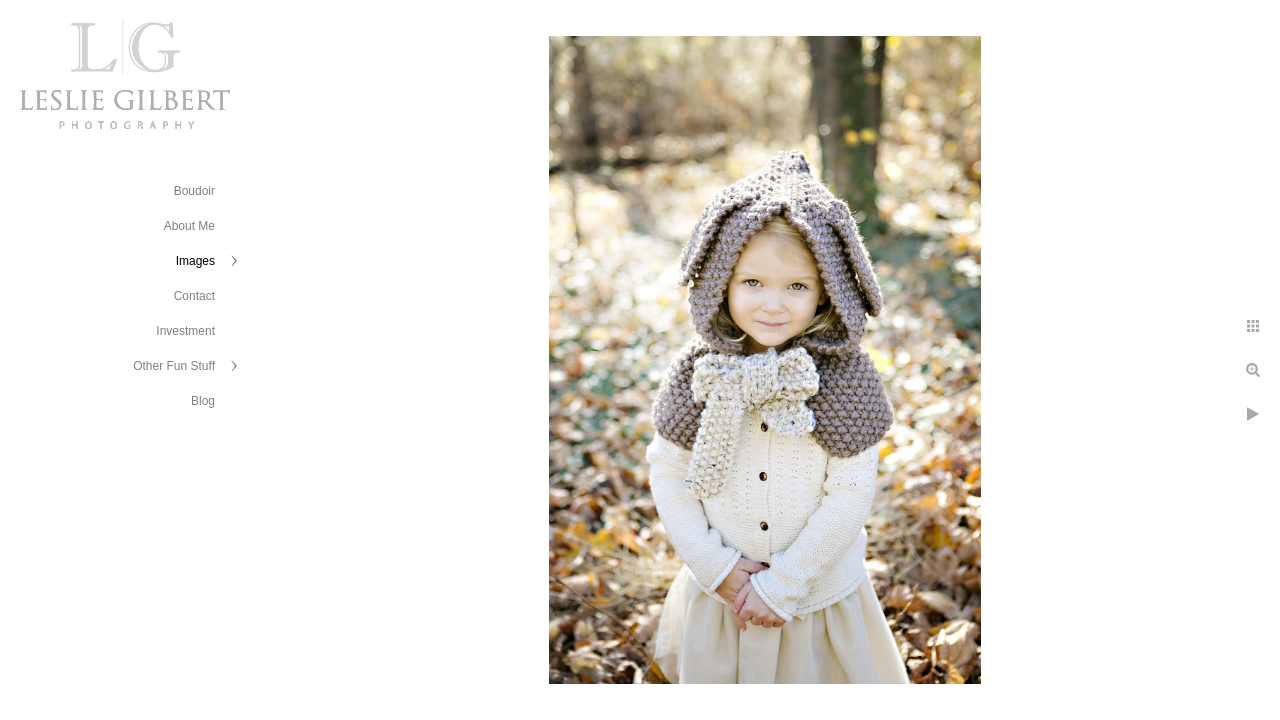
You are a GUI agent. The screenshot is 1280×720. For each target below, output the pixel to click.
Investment (185, 331)
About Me (189, 226)
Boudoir (194, 191)
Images (195, 261)
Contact (194, 296)
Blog (203, 401)
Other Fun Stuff (174, 366)
